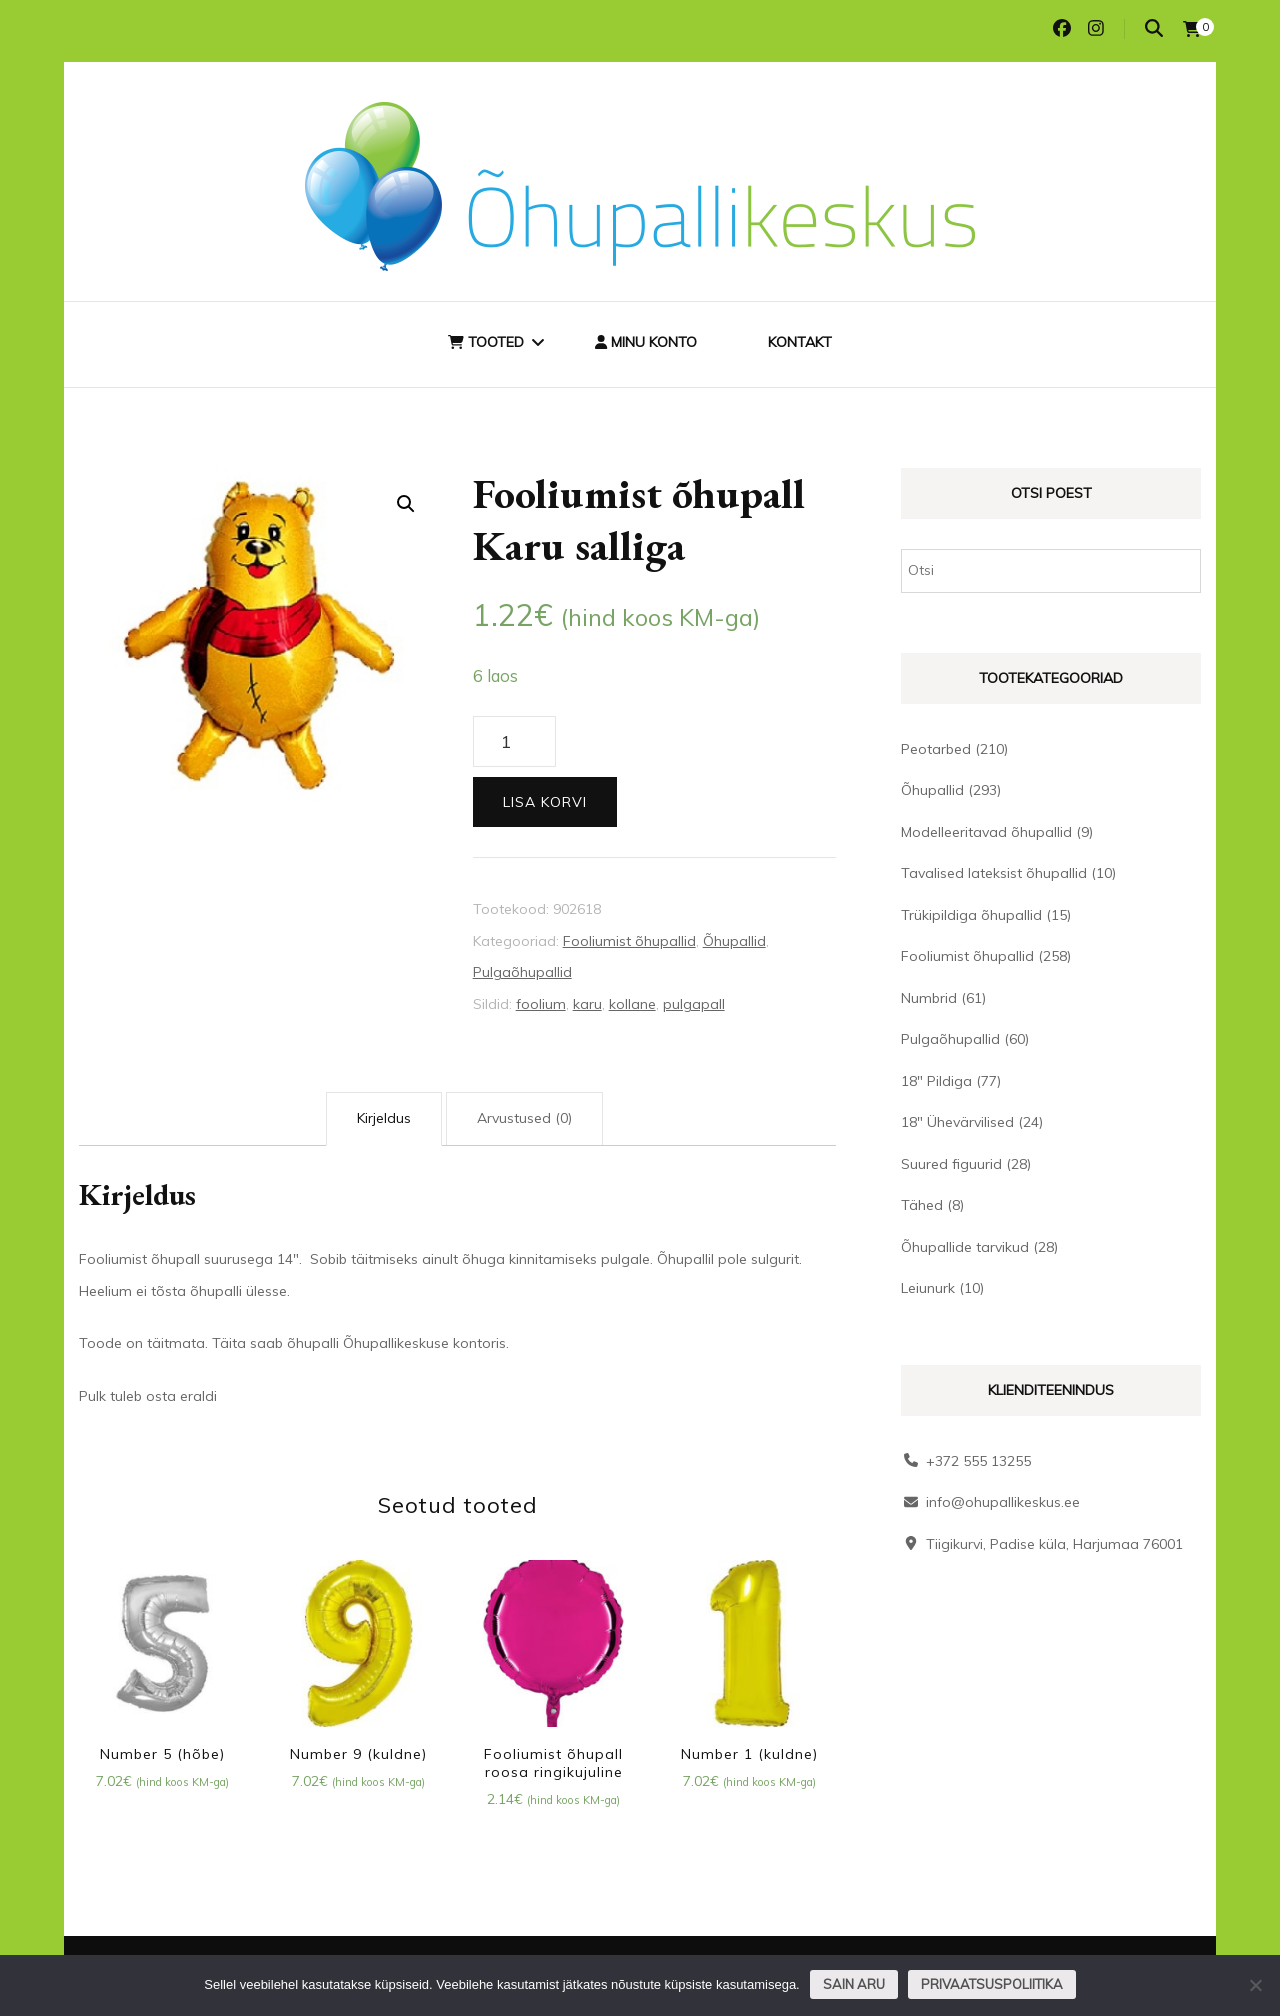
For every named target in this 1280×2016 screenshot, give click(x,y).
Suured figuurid (951, 1164)
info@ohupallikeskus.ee (1003, 1502)
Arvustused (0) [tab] (524, 1118)
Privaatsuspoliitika (992, 1984)
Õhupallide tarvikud (965, 1247)
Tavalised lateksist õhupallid (994, 873)
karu (587, 1004)
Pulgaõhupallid (522, 972)
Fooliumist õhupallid (629, 941)
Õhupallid (734, 941)
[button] (406, 504)
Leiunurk (928, 1288)
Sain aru (854, 1984)
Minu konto (646, 342)
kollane (632, 1004)
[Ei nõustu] (1255, 1985)
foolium (541, 1004)
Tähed (922, 1205)
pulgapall (694, 1004)
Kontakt (800, 342)
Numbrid (929, 998)
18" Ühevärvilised (957, 1122)
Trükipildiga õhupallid (971, 915)
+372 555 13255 (978, 1461)
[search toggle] (1154, 28)
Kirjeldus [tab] (384, 1118)
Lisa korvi (545, 802)
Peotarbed (936, 749)
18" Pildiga (936, 1081)
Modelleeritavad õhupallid (986, 832)
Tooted (486, 342)
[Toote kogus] (514, 742)
